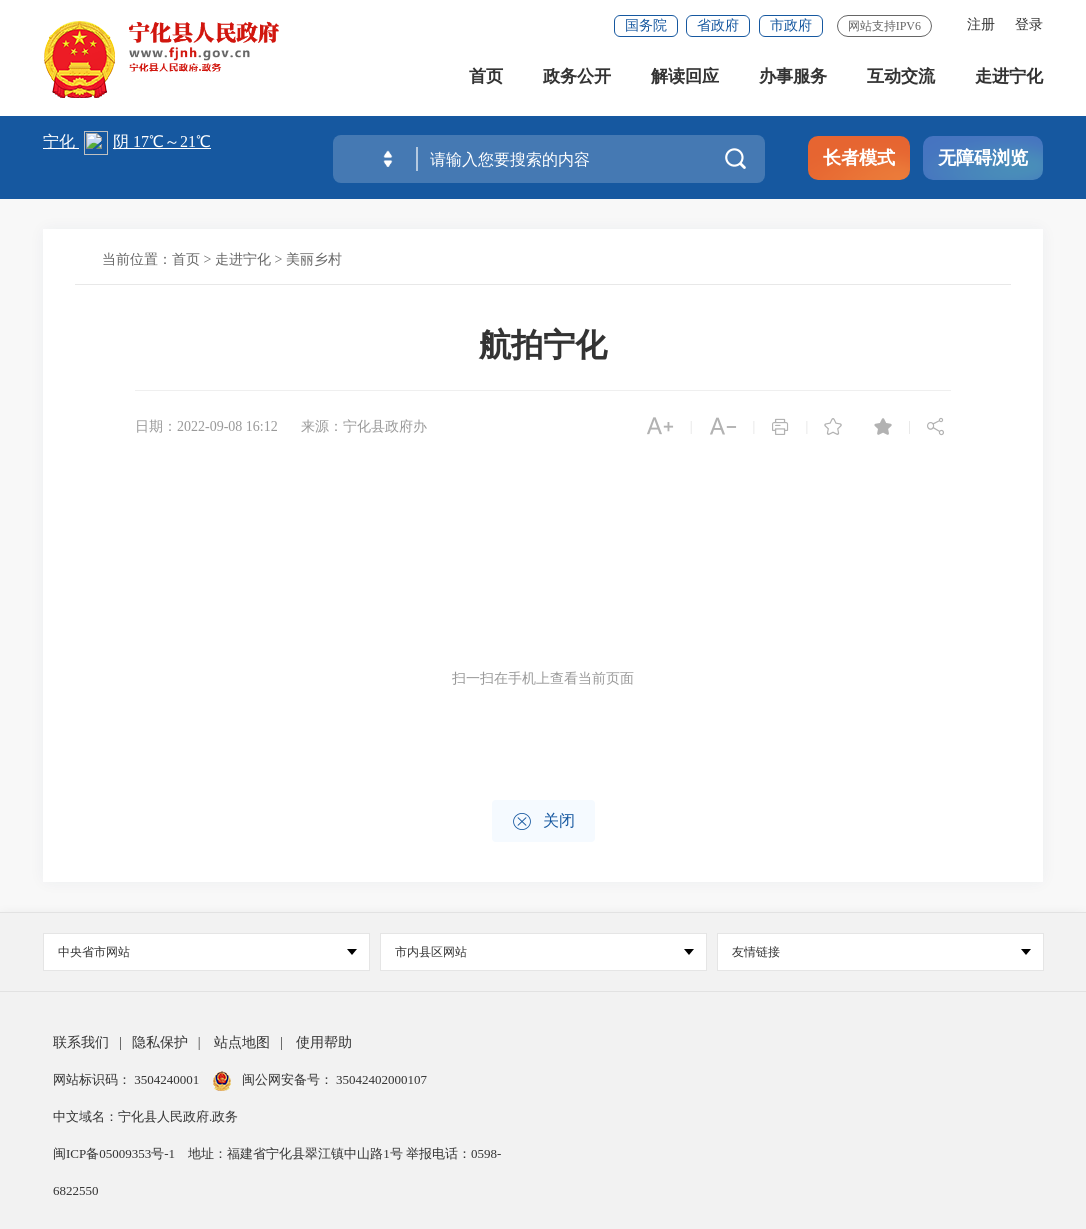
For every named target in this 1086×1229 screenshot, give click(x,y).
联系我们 (81, 1042)
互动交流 (901, 79)
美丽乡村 (314, 259)
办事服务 (793, 79)
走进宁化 (1009, 79)
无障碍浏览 (983, 158)
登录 (1029, 24)
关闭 (543, 821)
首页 (486, 79)
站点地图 (242, 1042)
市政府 (791, 25)
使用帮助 (324, 1042)
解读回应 (685, 79)
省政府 (718, 25)
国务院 (646, 25)
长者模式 (859, 158)
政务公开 (577, 79)
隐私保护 (160, 1042)
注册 (981, 24)
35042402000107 (380, 1079)
